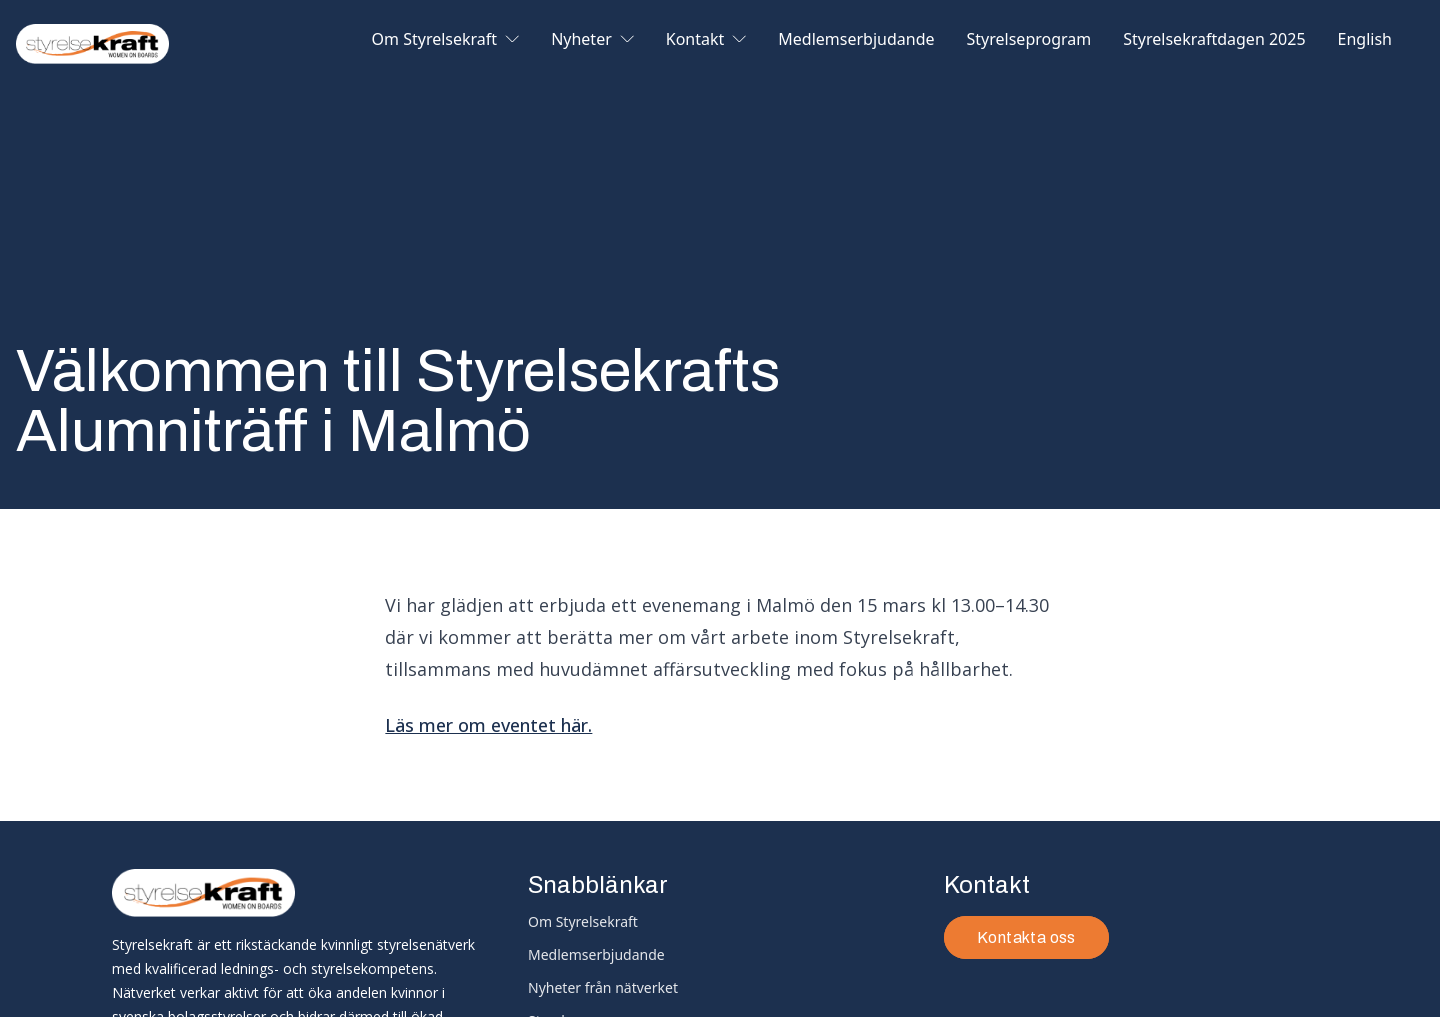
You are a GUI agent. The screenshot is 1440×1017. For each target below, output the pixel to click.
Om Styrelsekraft (446, 40)
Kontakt (706, 40)
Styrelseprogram (1029, 40)
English (1365, 40)
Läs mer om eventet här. (488, 725)
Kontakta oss (1026, 937)
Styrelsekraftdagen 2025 (1214, 40)
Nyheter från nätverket (603, 987)
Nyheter (592, 40)
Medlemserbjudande (856, 40)
